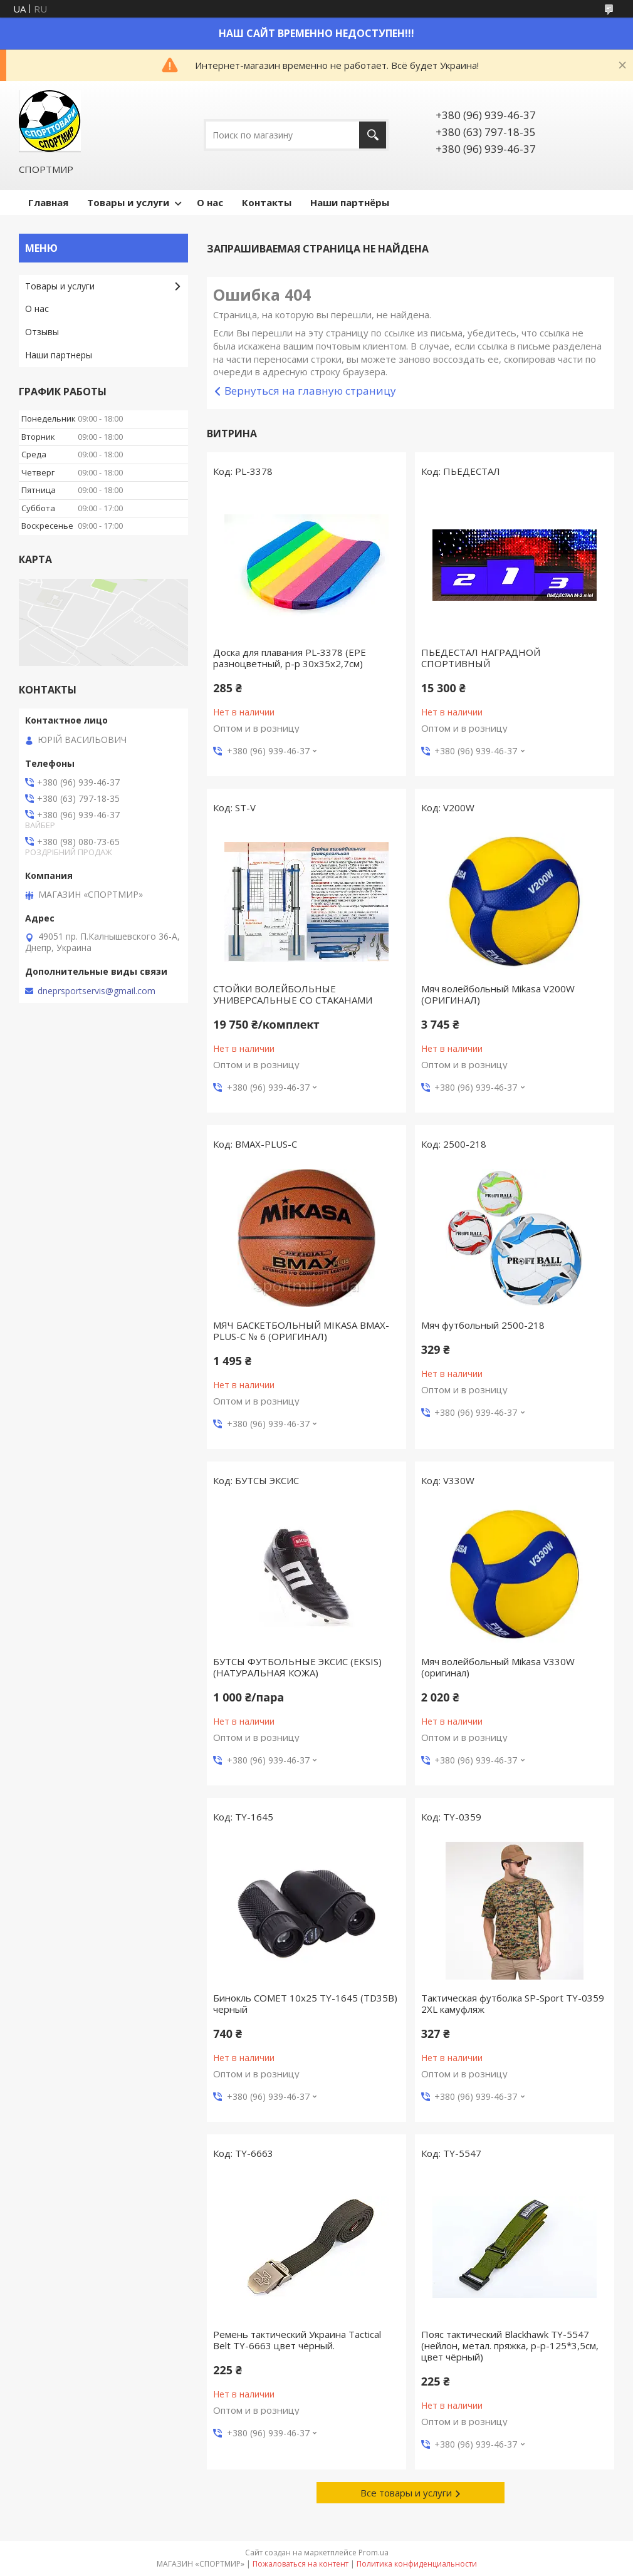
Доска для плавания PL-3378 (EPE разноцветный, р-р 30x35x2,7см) (289, 658)
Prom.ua (373, 2552)
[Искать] (372, 135)
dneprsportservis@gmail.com (96, 991)
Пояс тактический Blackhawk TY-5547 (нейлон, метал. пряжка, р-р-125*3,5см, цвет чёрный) (510, 2345)
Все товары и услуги (406, 2492)
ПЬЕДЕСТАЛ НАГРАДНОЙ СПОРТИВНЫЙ (480, 658)
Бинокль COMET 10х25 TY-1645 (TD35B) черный (305, 2003)
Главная (48, 202)
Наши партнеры (58, 355)
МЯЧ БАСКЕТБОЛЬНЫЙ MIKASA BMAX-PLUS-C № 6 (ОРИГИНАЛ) (301, 1330)
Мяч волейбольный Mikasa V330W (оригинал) (498, 1667)
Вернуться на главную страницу (310, 390)
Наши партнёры (349, 202)
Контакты (266, 202)
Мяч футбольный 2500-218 (483, 1325)
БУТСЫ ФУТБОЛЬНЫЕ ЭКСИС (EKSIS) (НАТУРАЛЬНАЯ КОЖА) (297, 1667)
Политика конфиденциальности (417, 2563)
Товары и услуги (128, 202)
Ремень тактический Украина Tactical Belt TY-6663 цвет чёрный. (297, 2340)
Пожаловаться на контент (300, 2563)
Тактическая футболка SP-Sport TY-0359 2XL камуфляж (512, 2003)
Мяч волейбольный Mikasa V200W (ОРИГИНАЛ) (498, 994)
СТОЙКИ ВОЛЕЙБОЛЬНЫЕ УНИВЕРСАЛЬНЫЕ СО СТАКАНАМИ (292, 994)
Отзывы (42, 332)
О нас (210, 202)
